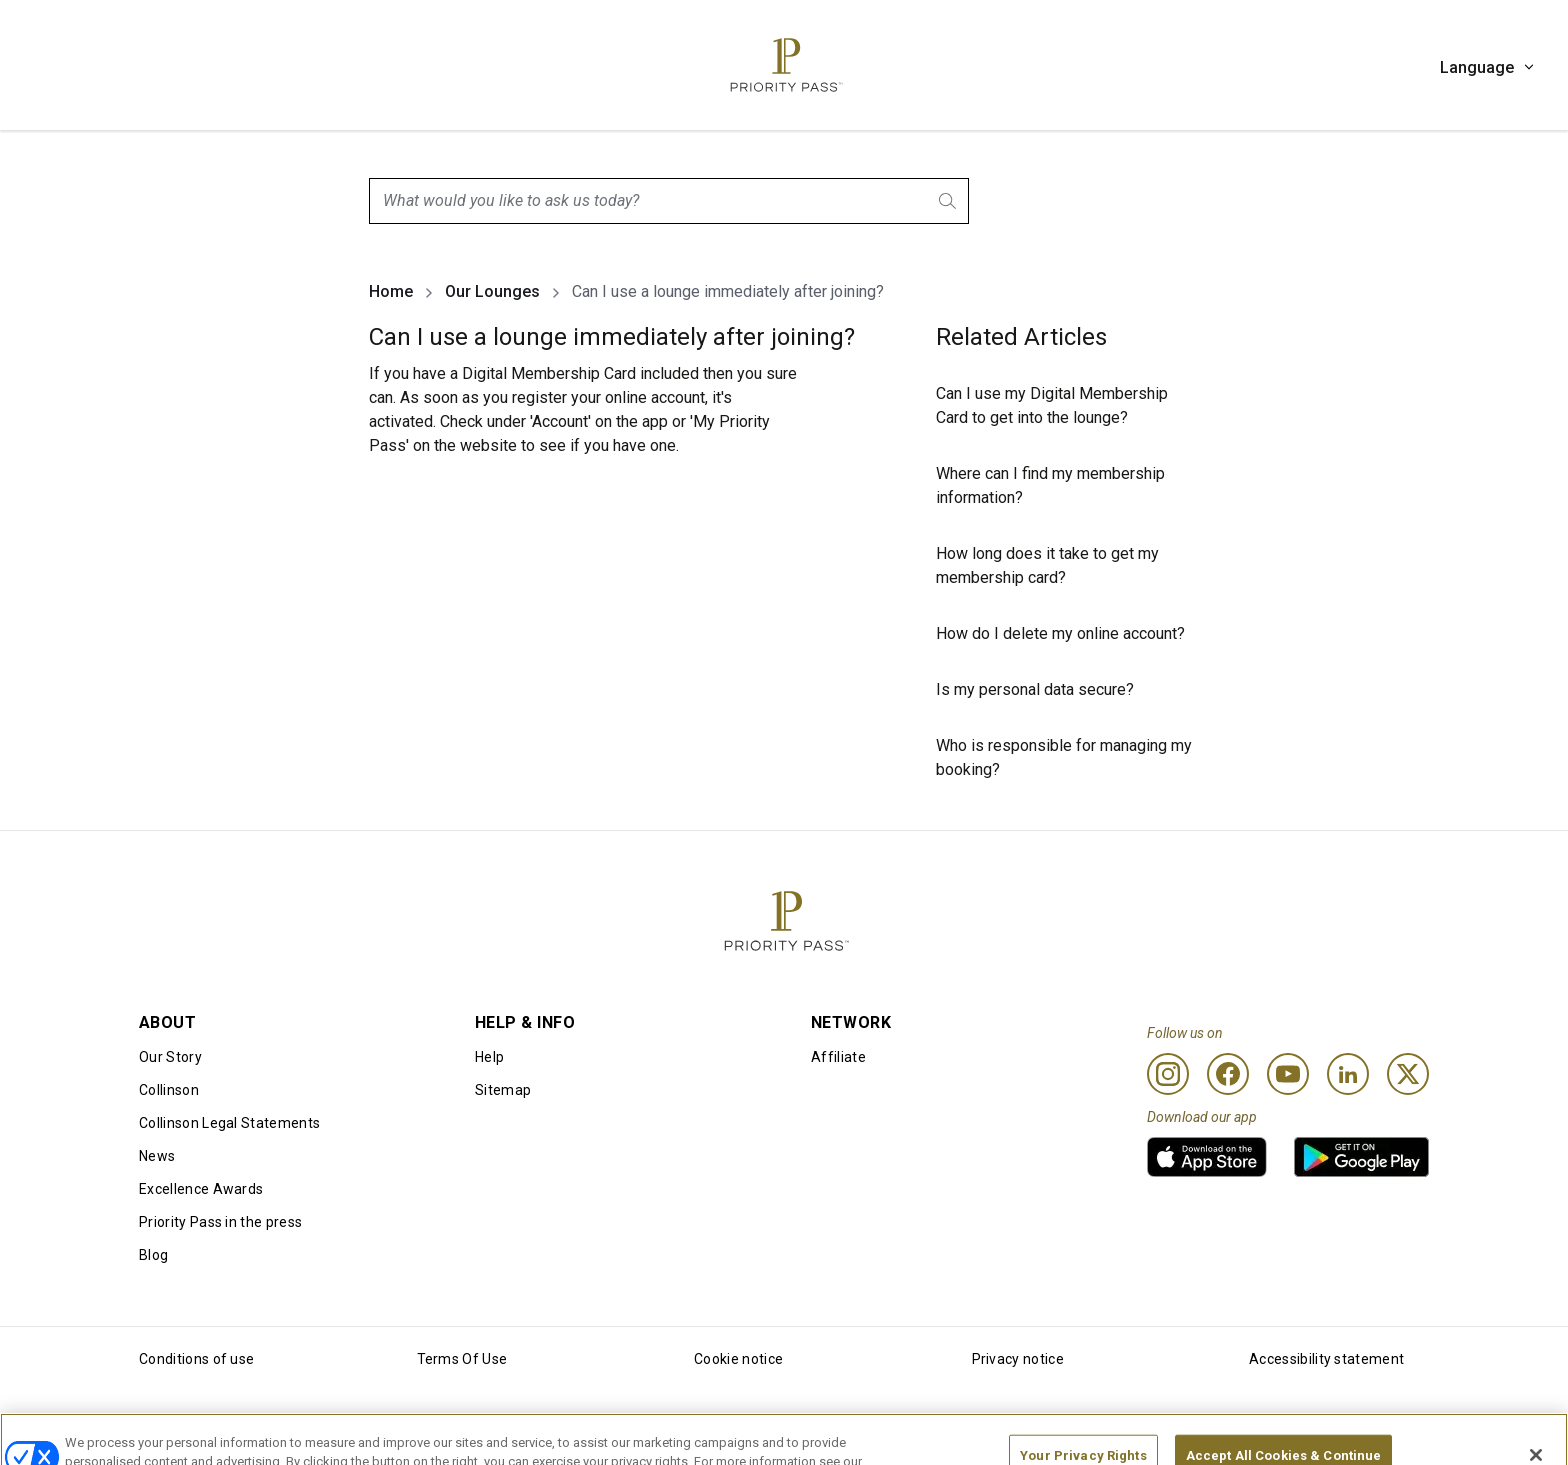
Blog (153, 1255)
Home (391, 291)
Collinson (169, 1090)
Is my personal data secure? (1035, 689)
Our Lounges (492, 291)
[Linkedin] (1348, 1074)
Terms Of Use (462, 1359)
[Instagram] (1168, 1074)
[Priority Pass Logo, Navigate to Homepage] (784, 65)
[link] (1207, 1157)
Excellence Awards (201, 1189)
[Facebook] (1228, 1074)
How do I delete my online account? (1060, 633)
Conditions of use (196, 1359)
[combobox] (669, 201)
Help (489, 1057)
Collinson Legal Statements (229, 1123)
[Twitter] (1408, 1074)
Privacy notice (1018, 1359)
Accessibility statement (1326, 1359)
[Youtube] (1288, 1074)
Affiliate (838, 1057)
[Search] (949, 201)
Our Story (170, 1057)
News (157, 1156)
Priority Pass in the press (220, 1222)
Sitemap (503, 1090)
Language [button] (1488, 67)
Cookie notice (738, 1359)
